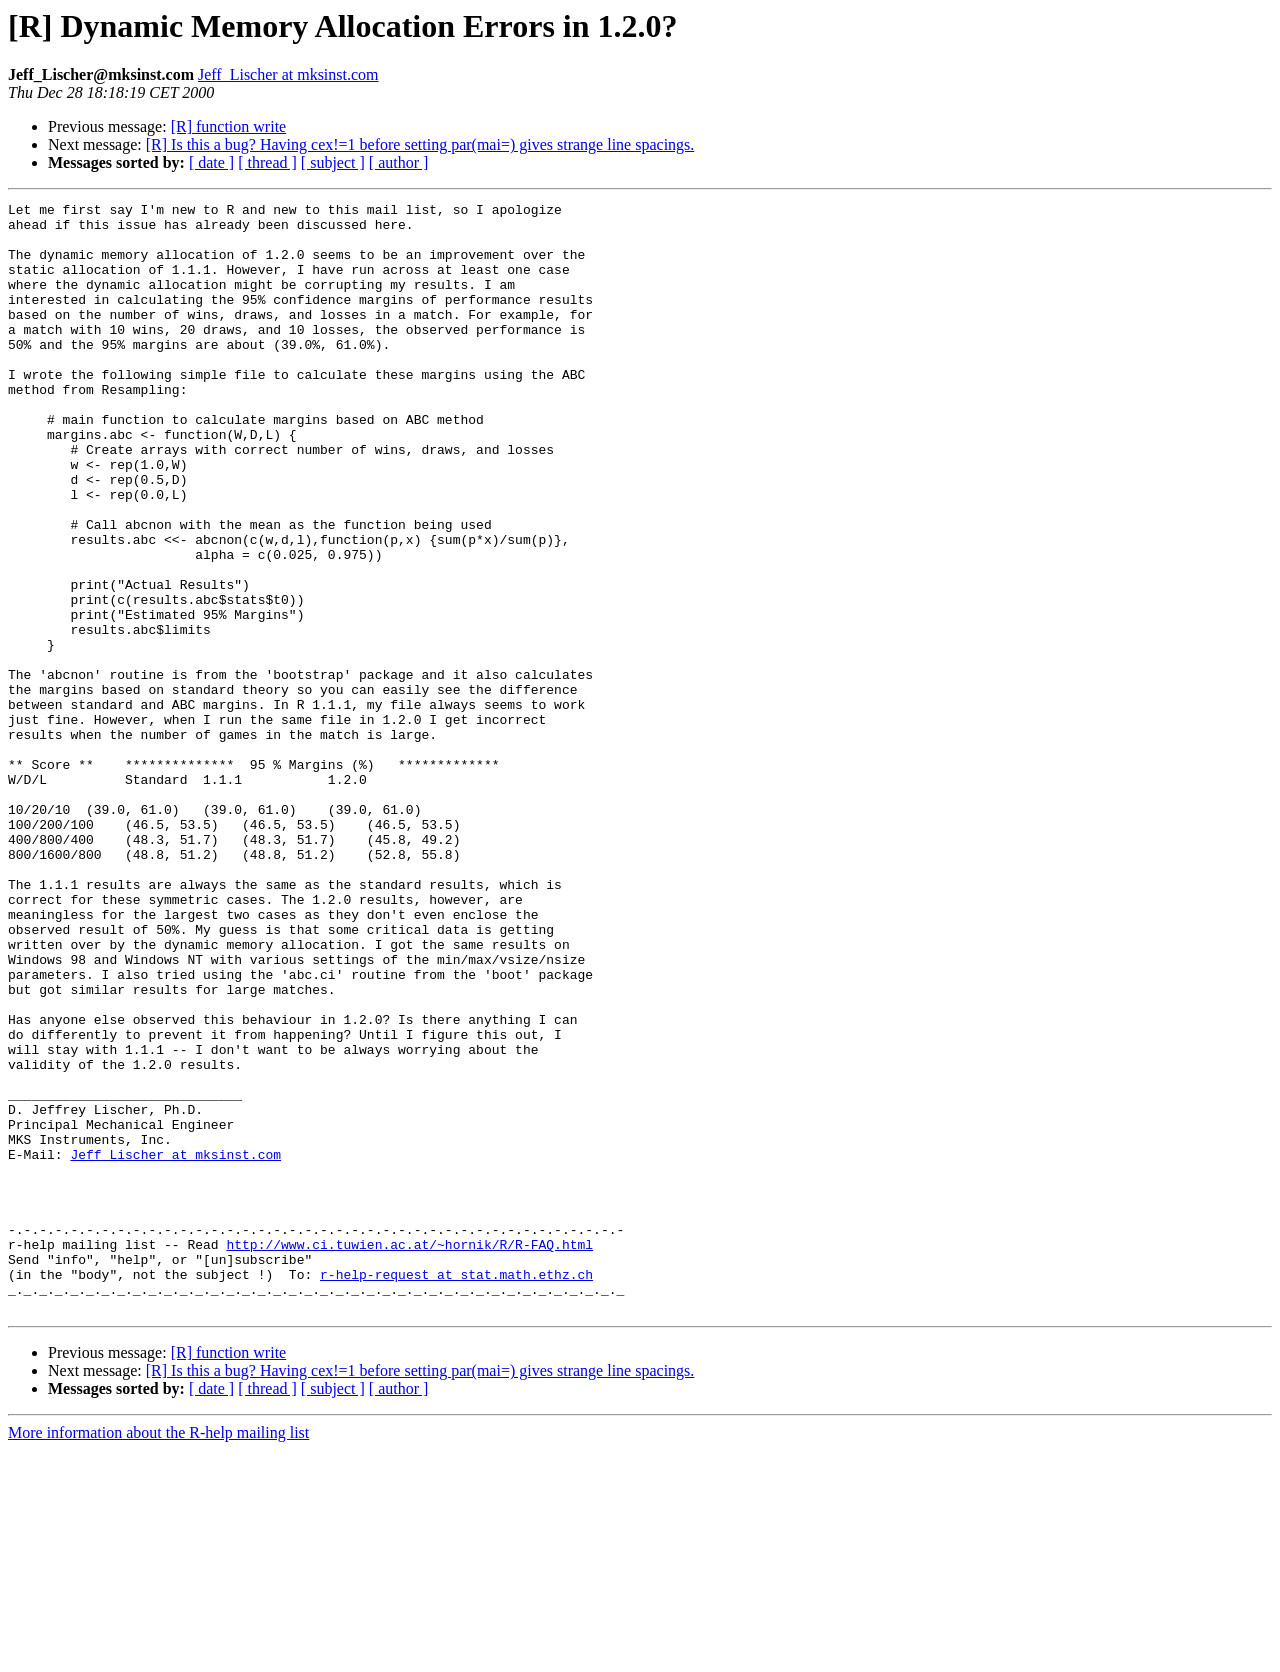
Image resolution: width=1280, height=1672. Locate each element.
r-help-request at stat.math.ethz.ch (456, 1490)
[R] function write (229, 126)
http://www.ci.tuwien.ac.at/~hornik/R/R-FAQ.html (409, 1454)
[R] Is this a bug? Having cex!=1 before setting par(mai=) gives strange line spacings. (420, 144)
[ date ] (211, 162)
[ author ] (399, 162)
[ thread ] (267, 162)
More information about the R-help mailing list (158, 1654)
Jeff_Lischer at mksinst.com (288, 74)
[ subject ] (333, 162)
